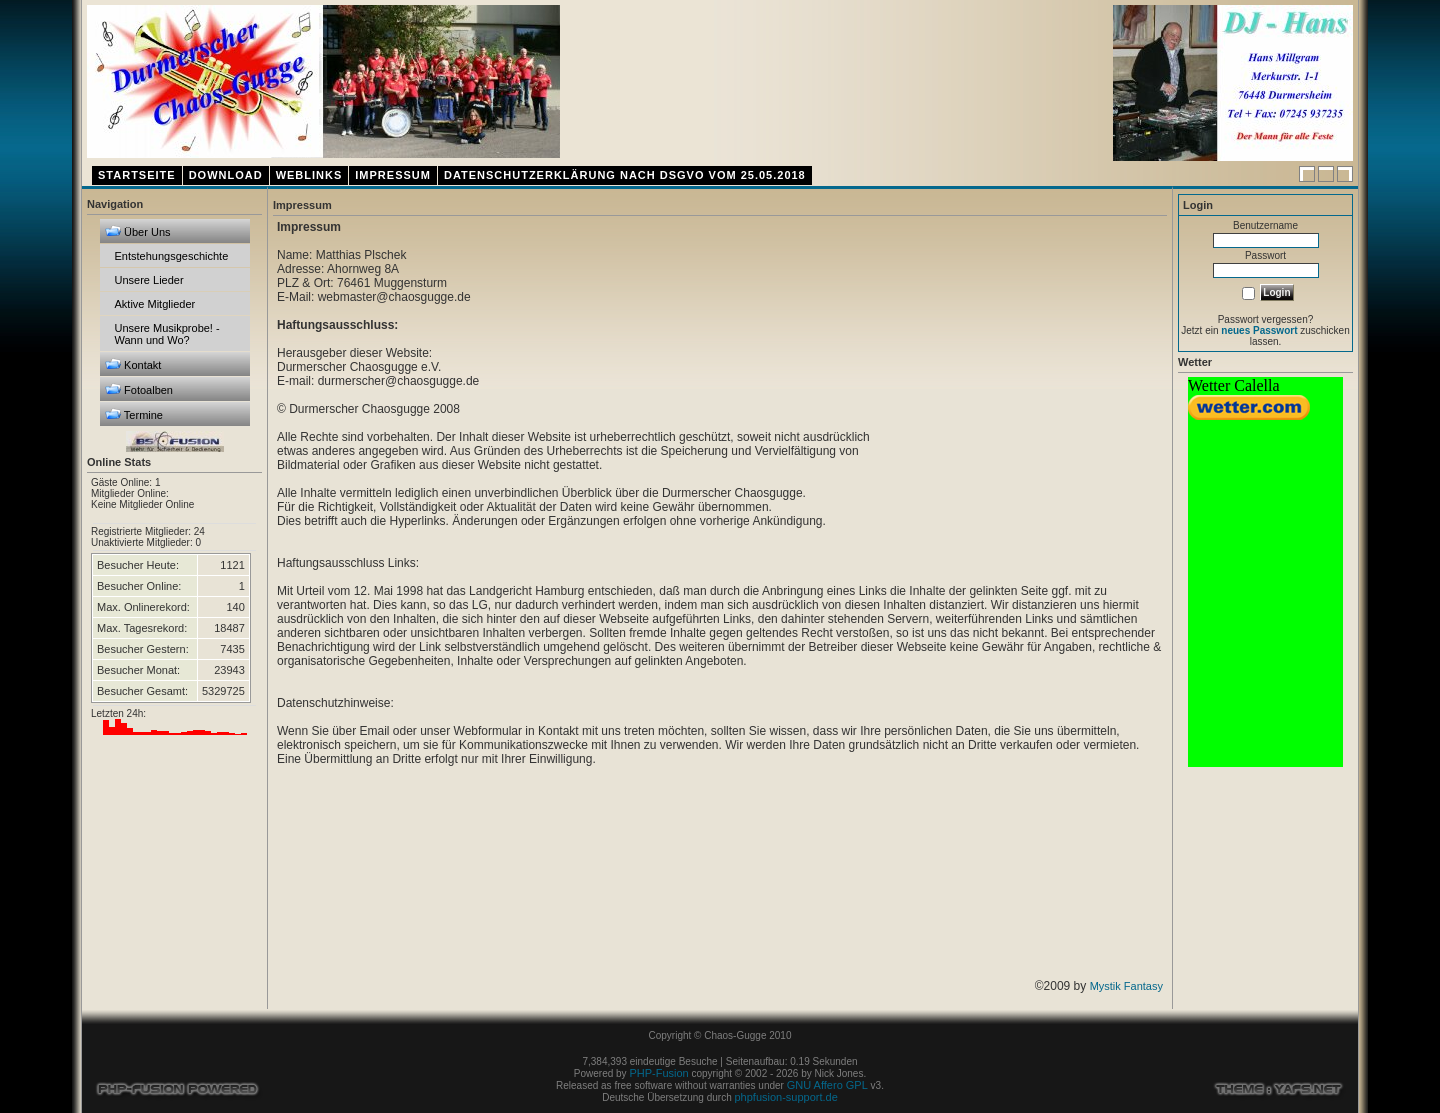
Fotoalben (139, 389)
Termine (134, 414)
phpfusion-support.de (785, 1097)
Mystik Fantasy (1126, 986)
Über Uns (138, 231)
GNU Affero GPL (827, 1085)
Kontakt (133, 364)
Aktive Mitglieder (155, 304)
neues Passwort (1259, 330)
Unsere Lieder (149, 280)
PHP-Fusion (658, 1073)
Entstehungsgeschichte (172, 256)
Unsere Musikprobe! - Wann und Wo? (167, 334)
